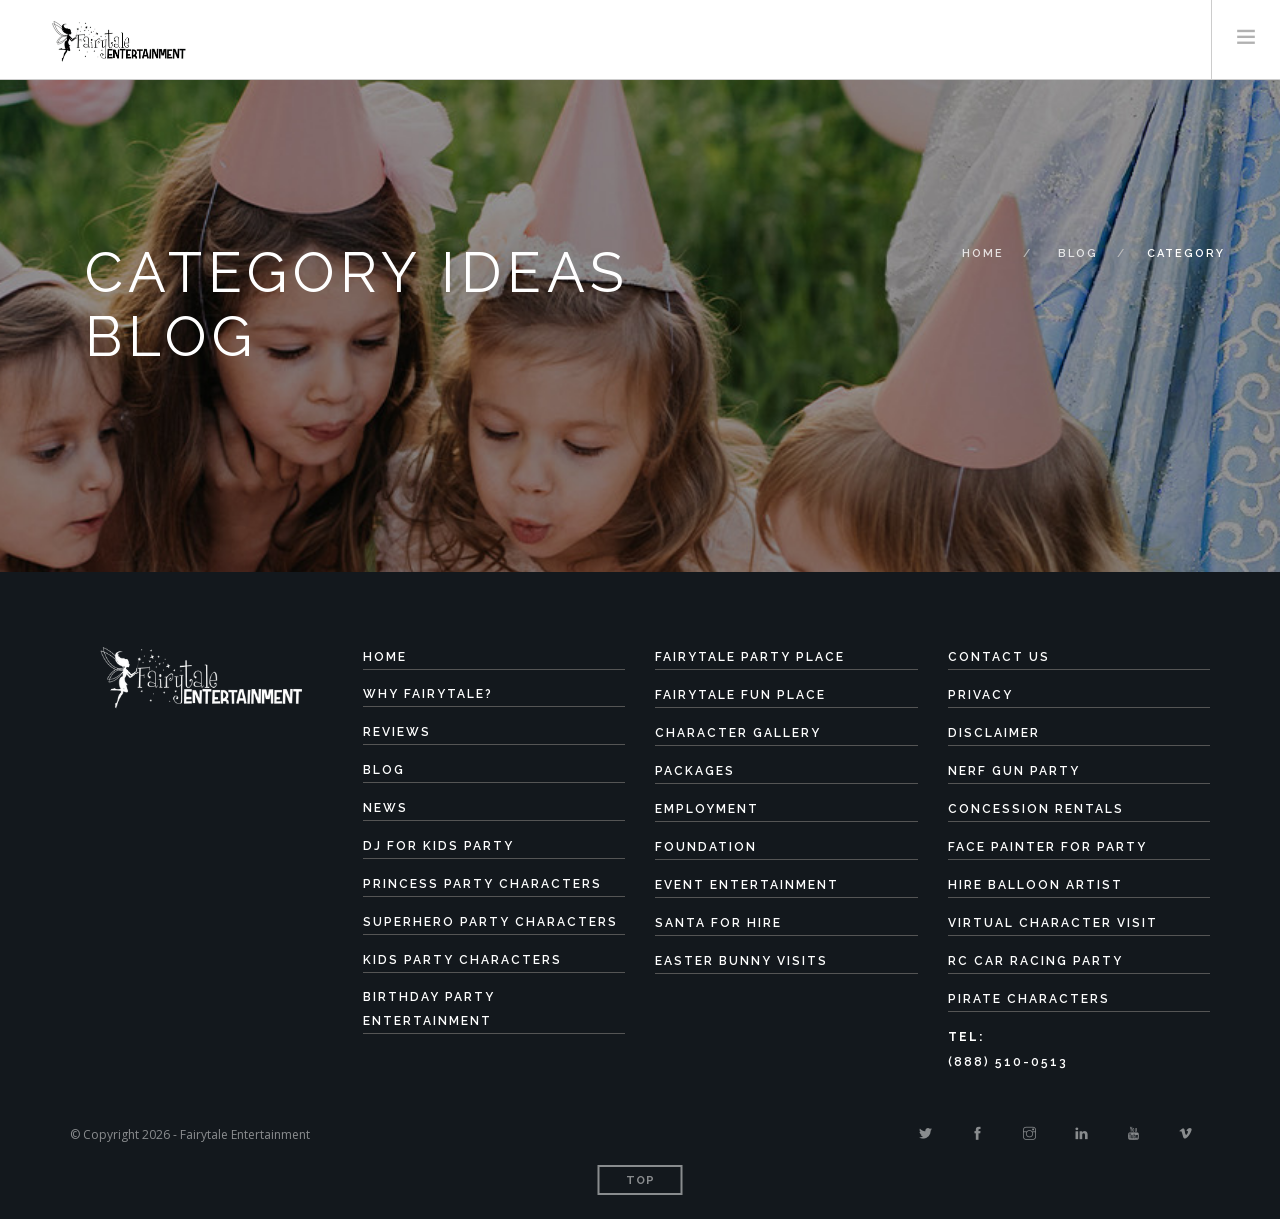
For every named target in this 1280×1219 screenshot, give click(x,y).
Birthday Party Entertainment (429, 1009)
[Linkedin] (1081, 1134)
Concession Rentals (1036, 809)
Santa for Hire (718, 923)
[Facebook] (977, 1134)
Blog (1078, 253)
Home (983, 253)
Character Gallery (738, 733)
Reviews (397, 732)
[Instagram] (1029, 1134)
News (385, 808)
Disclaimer (994, 733)
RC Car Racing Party (1035, 961)
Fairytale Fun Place (740, 695)
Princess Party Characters (482, 884)
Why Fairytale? (428, 694)
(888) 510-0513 (1008, 1062)
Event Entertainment (747, 885)
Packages (695, 771)
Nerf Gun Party (1014, 771)
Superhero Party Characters (490, 922)
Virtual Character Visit (1053, 923)
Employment (707, 809)
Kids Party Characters (462, 960)
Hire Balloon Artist (1035, 885)
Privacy (980, 695)
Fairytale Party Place (750, 657)
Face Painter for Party (1047, 847)
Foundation (706, 847)
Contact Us (999, 657)
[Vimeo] (1185, 1134)
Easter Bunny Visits (741, 961)
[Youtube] (1133, 1134)
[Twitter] (925, 1134)
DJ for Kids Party (438, 846)
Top (640, 1180)
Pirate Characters (1029, 999)
